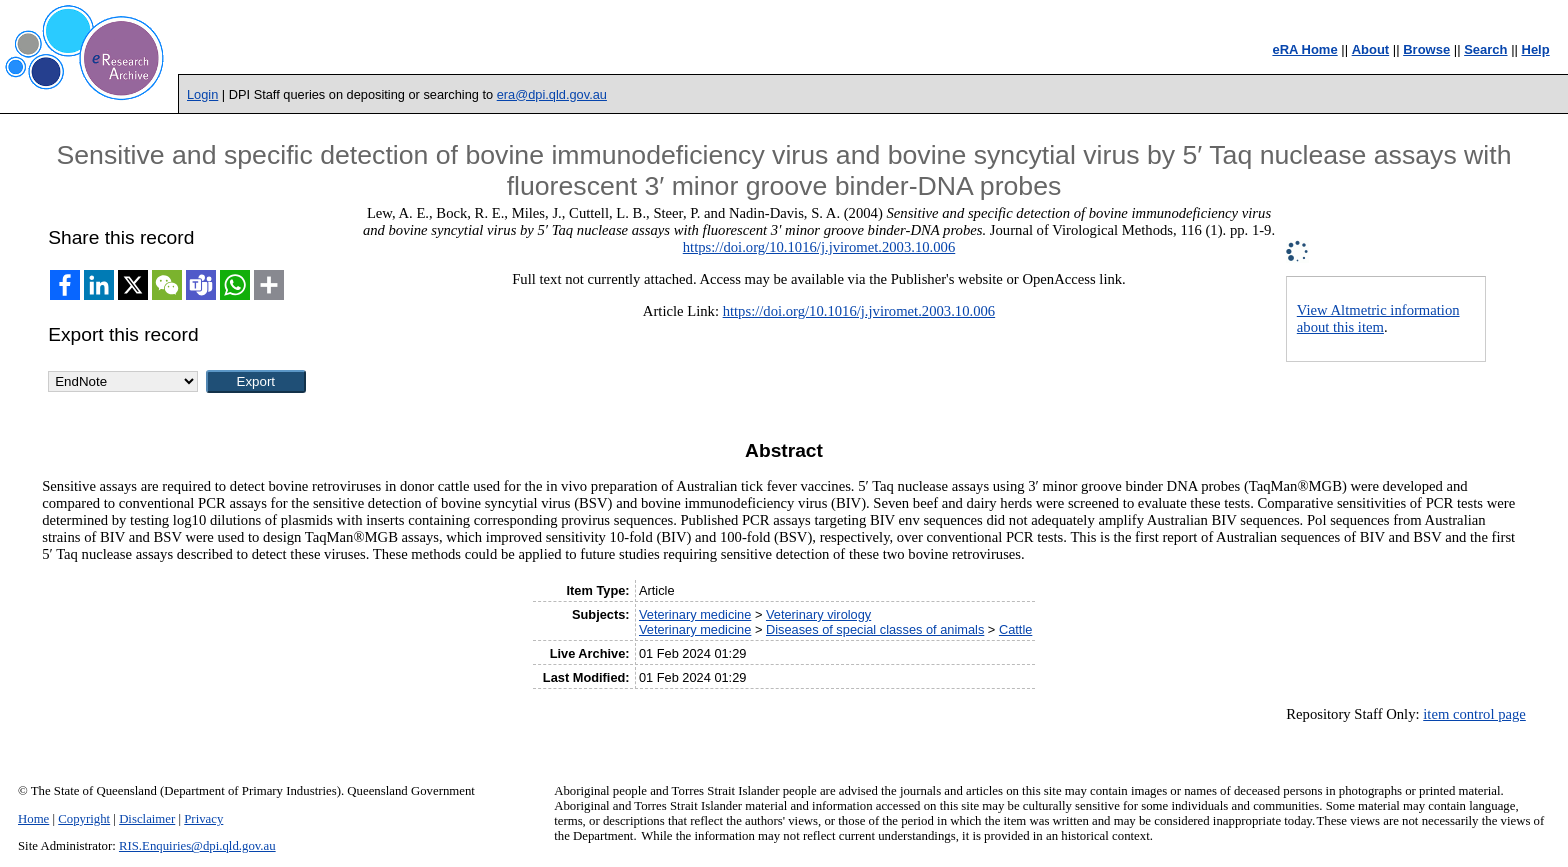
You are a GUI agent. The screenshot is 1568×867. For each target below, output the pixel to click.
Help (1536, 49)
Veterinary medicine (695, 614)
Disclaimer (147, 819)
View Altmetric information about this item (1378, 318)
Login (202, 94)
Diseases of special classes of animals (875, 629)
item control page (1474, 714)
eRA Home (1304, 49)
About (1371, 49)
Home (33, 819)
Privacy (203, 819)
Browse (1426, 49)
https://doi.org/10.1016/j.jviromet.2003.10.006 (819, 247)
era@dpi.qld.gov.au (552, 94)
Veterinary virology (818, 614)
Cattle (1015, 629)
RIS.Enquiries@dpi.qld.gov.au (197, 846)
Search (1485, 49)
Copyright (84, 819)
